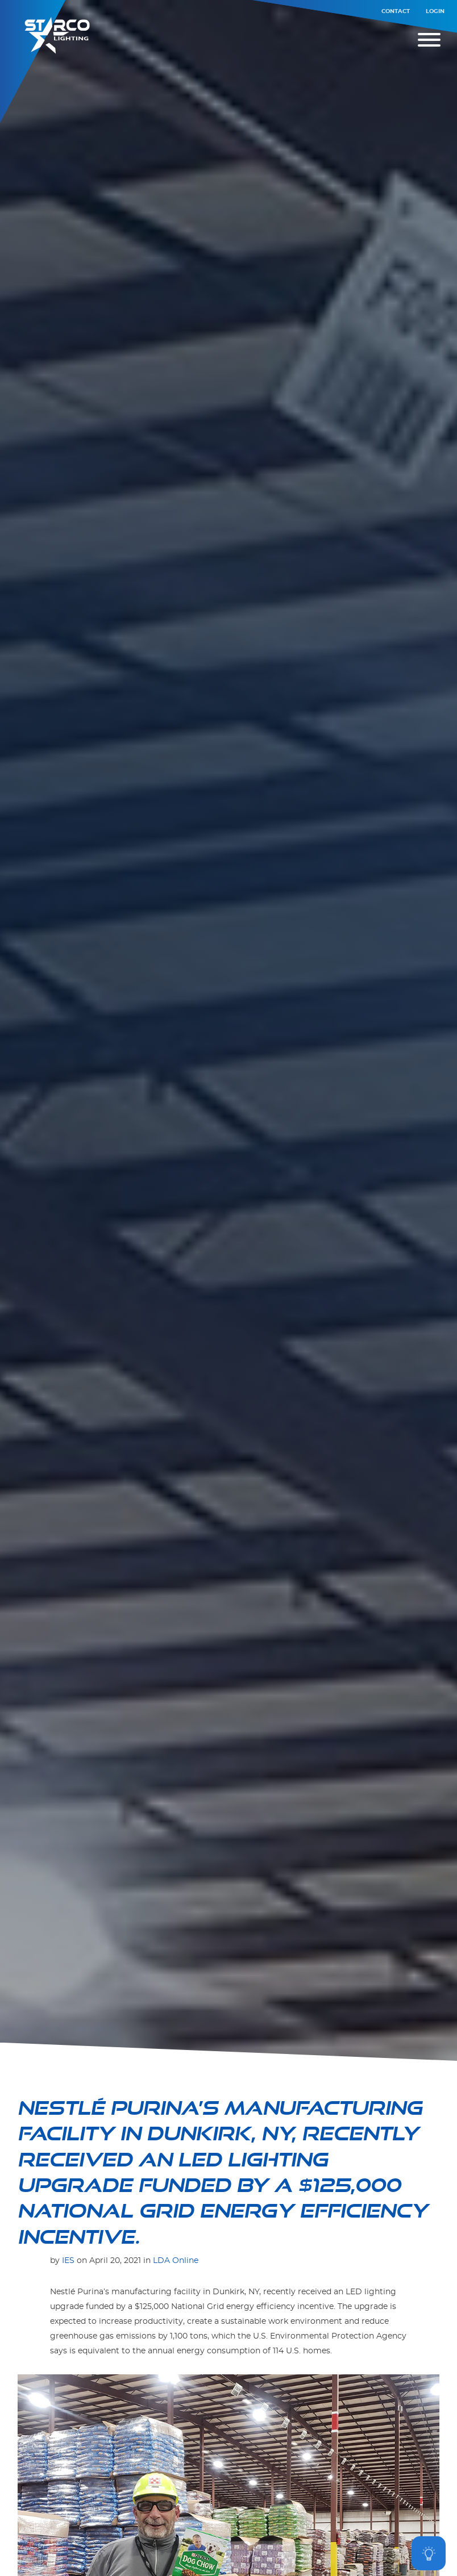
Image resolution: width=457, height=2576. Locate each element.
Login (435, 11)
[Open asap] (429, 2553)
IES (68, 2260)
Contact (395, 11)
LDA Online (175, 2260)
